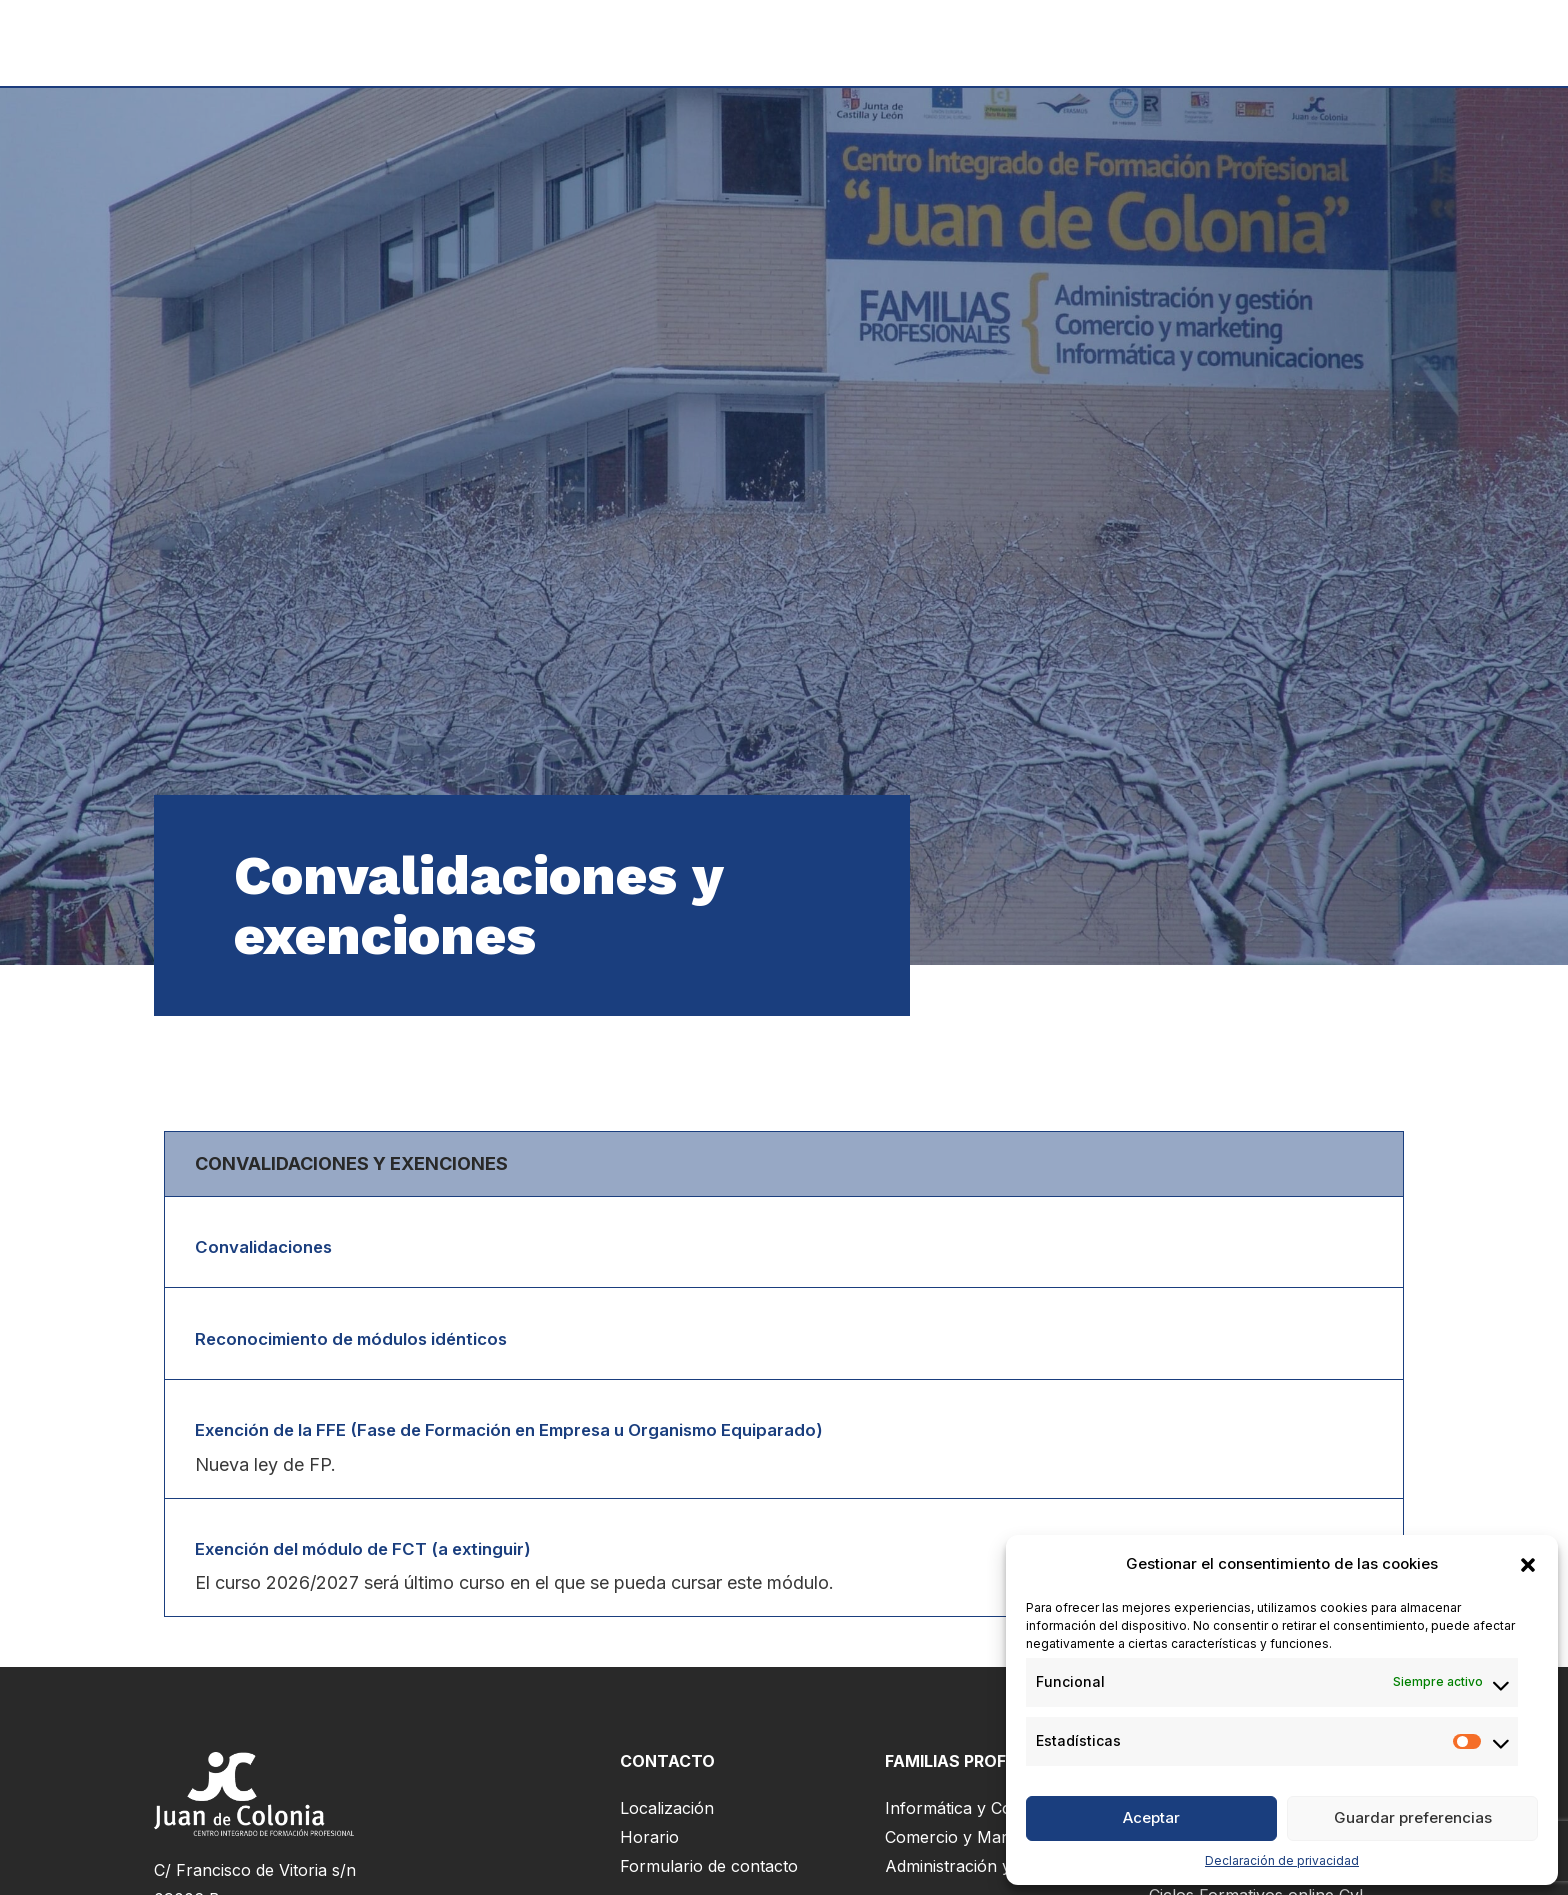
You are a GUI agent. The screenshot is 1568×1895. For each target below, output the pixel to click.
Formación (873, 43)
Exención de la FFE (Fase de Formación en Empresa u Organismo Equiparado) (538, 1433)
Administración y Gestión (979, 1873)
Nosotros (1348, 43)
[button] (1528, 1565)
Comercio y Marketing (969, 1844)
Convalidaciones (269, 1246)
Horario (649, 1844)
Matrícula (1003, 43)
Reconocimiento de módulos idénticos (365, 1340)
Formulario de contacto (709, 1873)
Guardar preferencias (1413, 1817)
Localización (667, 1815)
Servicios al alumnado (1175, 43)
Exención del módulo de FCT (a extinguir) (378, 1553)
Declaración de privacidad (1282, 1860)
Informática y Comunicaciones (1000, 1815)
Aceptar (1151, 1817)
